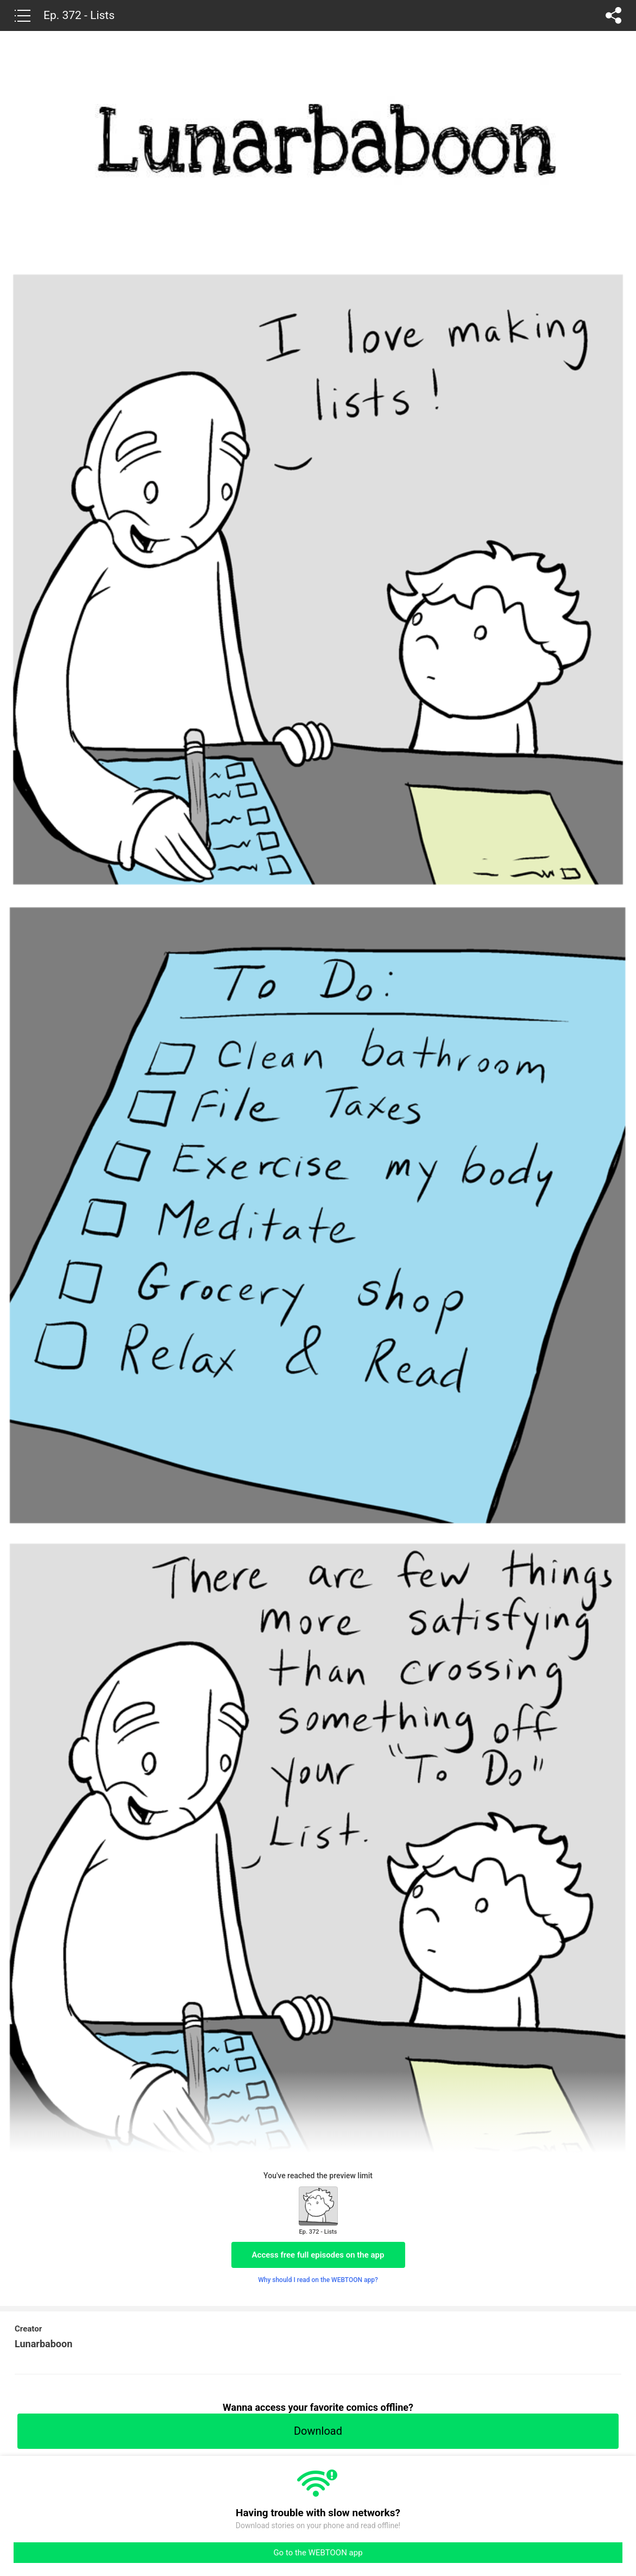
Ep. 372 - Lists (79, 15)
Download (318, 2430)
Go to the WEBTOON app (317, 2553)
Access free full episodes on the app (318, 2255)
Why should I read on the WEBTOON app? (318, 2280)
